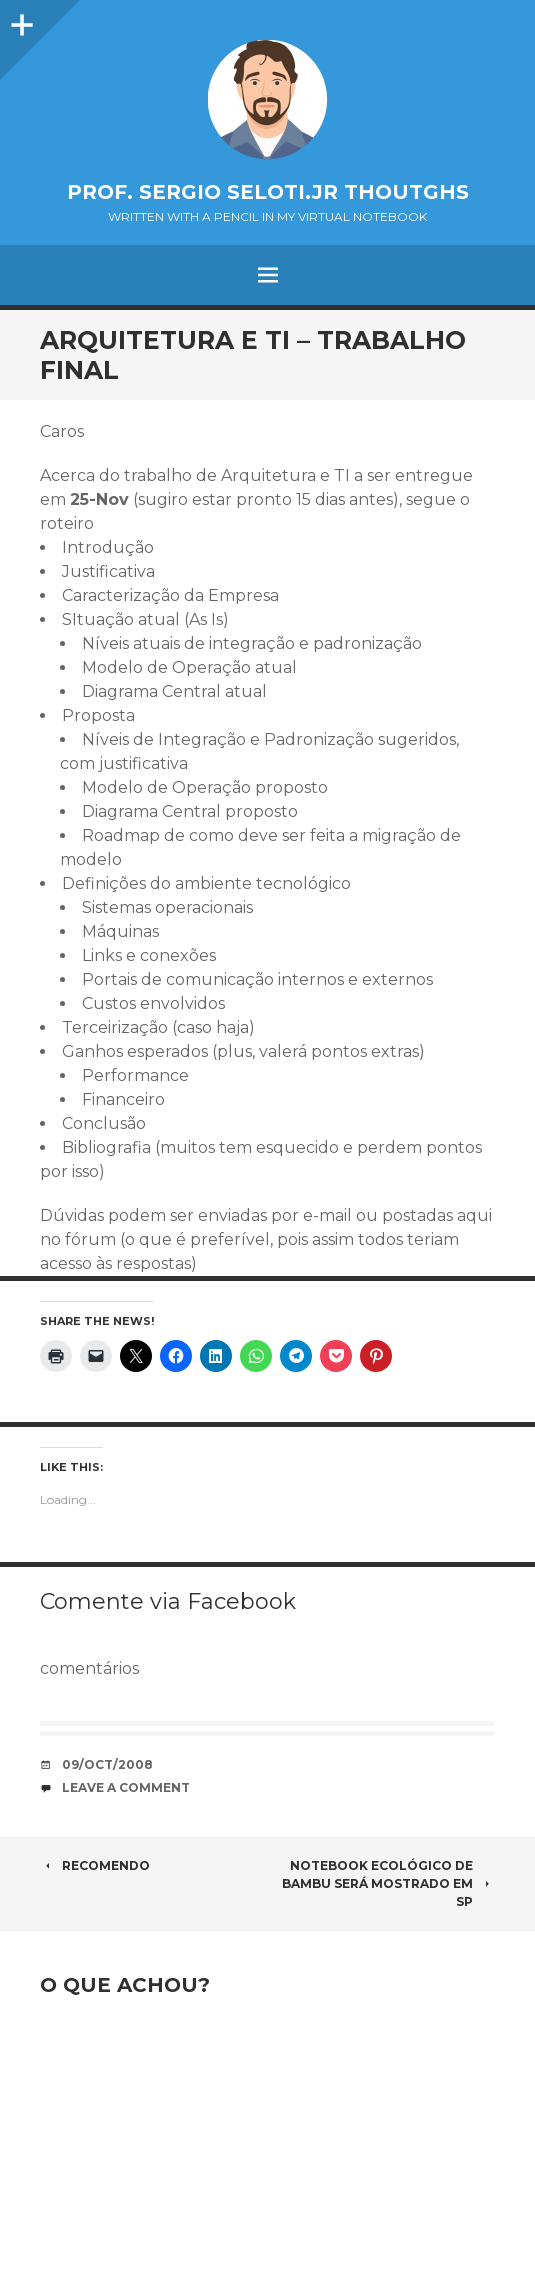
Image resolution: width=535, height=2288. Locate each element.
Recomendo (95, 1865)
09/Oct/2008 (107, 1764)
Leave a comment (126, 1787)
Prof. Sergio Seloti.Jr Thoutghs (268, 192)
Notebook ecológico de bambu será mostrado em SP (388, 1883)
